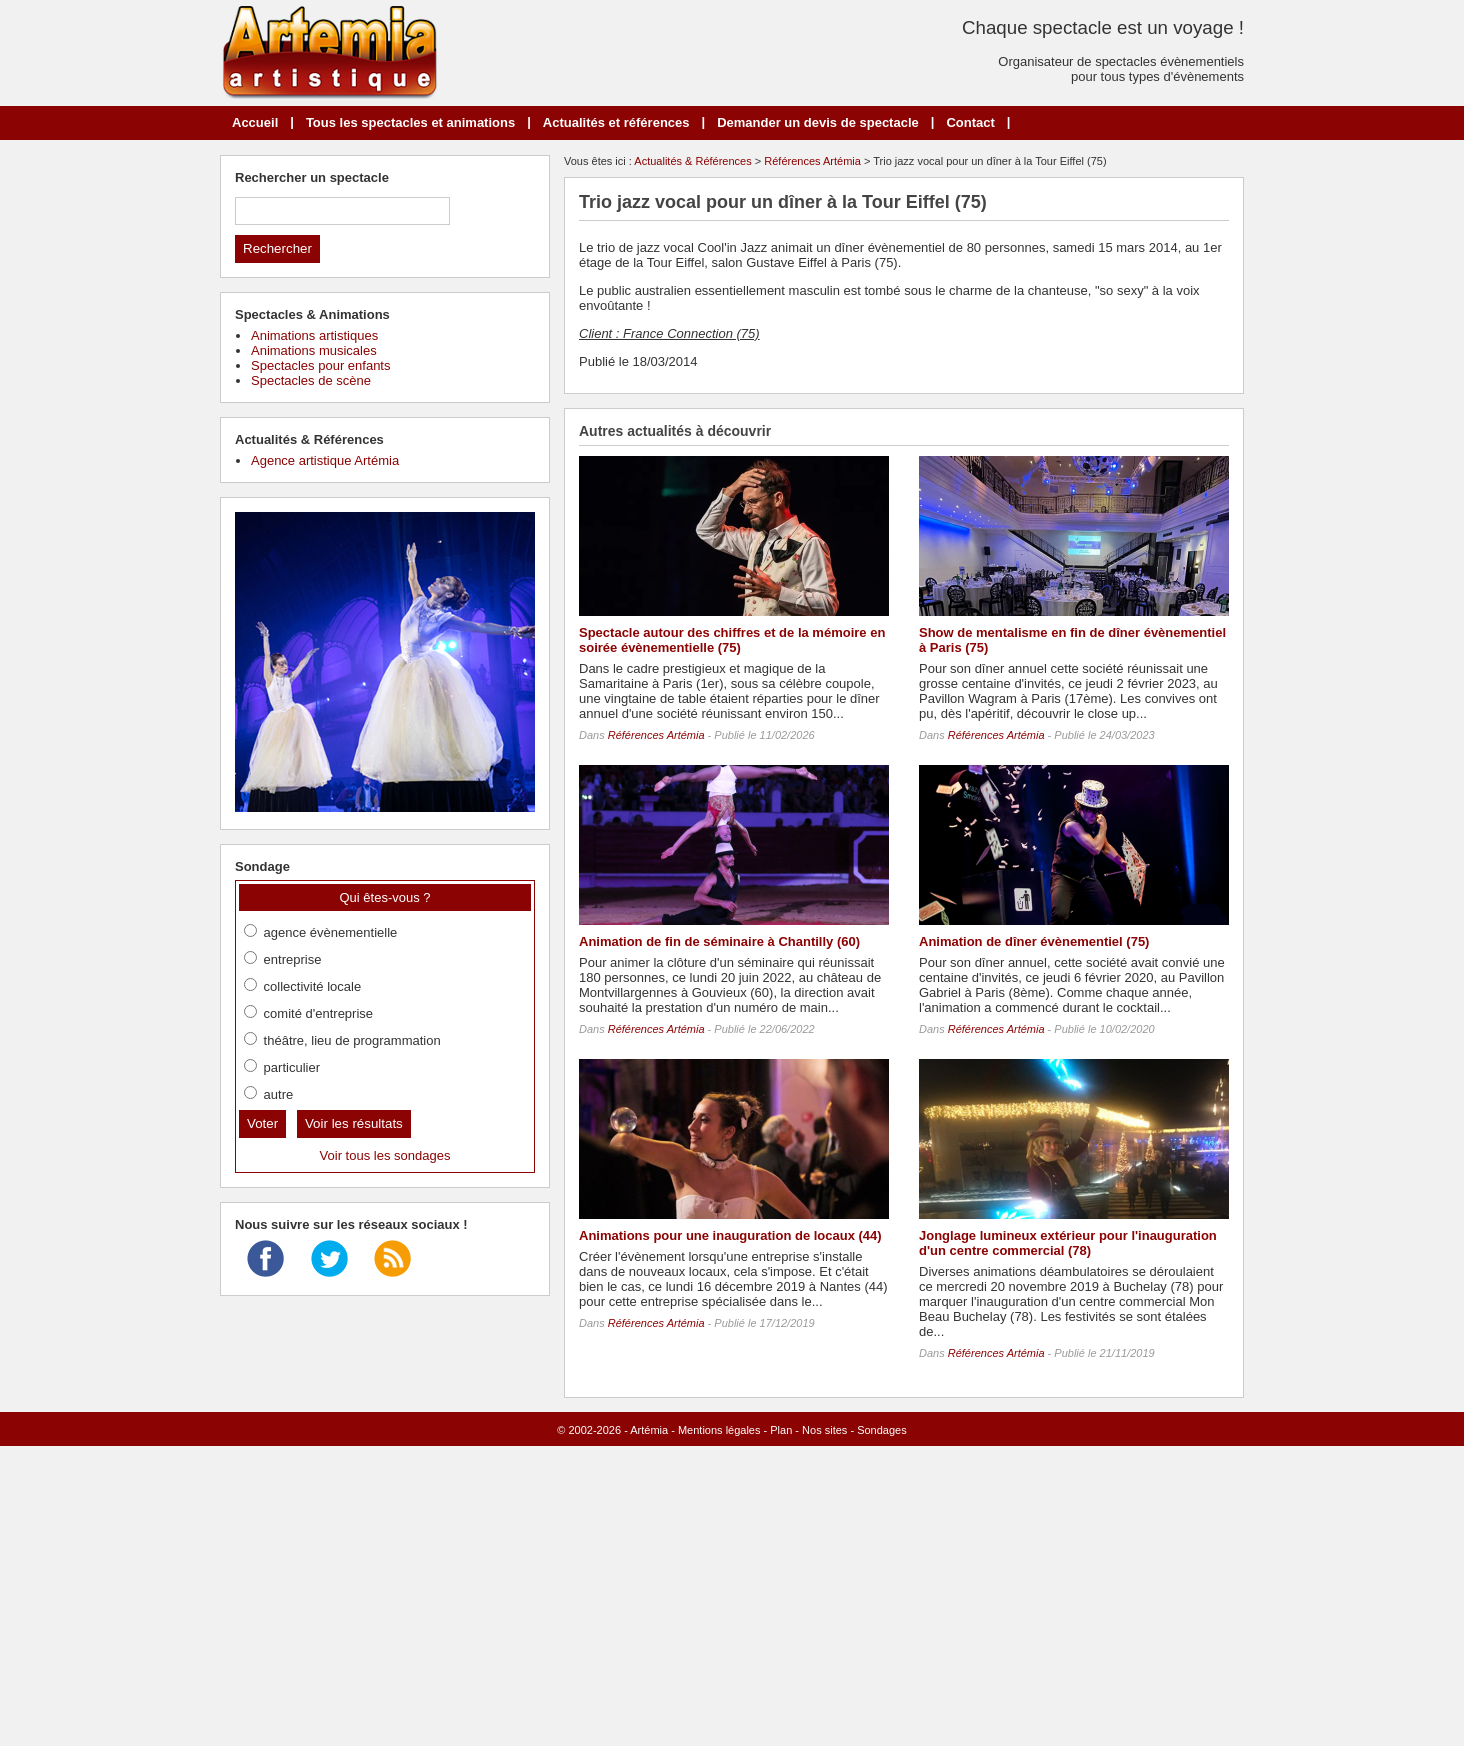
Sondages (882, 1430)
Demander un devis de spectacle (818, 122)
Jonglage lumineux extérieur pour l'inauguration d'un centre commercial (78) (1068, 1243)
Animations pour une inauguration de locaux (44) (730, 1235)
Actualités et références (616, 122)
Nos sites (824, 1430)
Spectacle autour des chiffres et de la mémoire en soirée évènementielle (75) (732, 640)
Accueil (255, 122)
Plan (781, 1430)
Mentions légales (719, 1430)
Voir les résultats (354, 1123)
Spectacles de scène (311, 380)
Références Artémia (812, 161)
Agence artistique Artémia (325, 460)
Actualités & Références (692, 161)
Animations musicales (314, 350)
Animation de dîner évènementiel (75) (1034, 941)
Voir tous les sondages (385, 1155)
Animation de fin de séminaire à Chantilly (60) (719, 941)
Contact (970, 122)
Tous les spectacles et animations (410, 122)
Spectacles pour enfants (320, 365)
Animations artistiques (314, 335)
